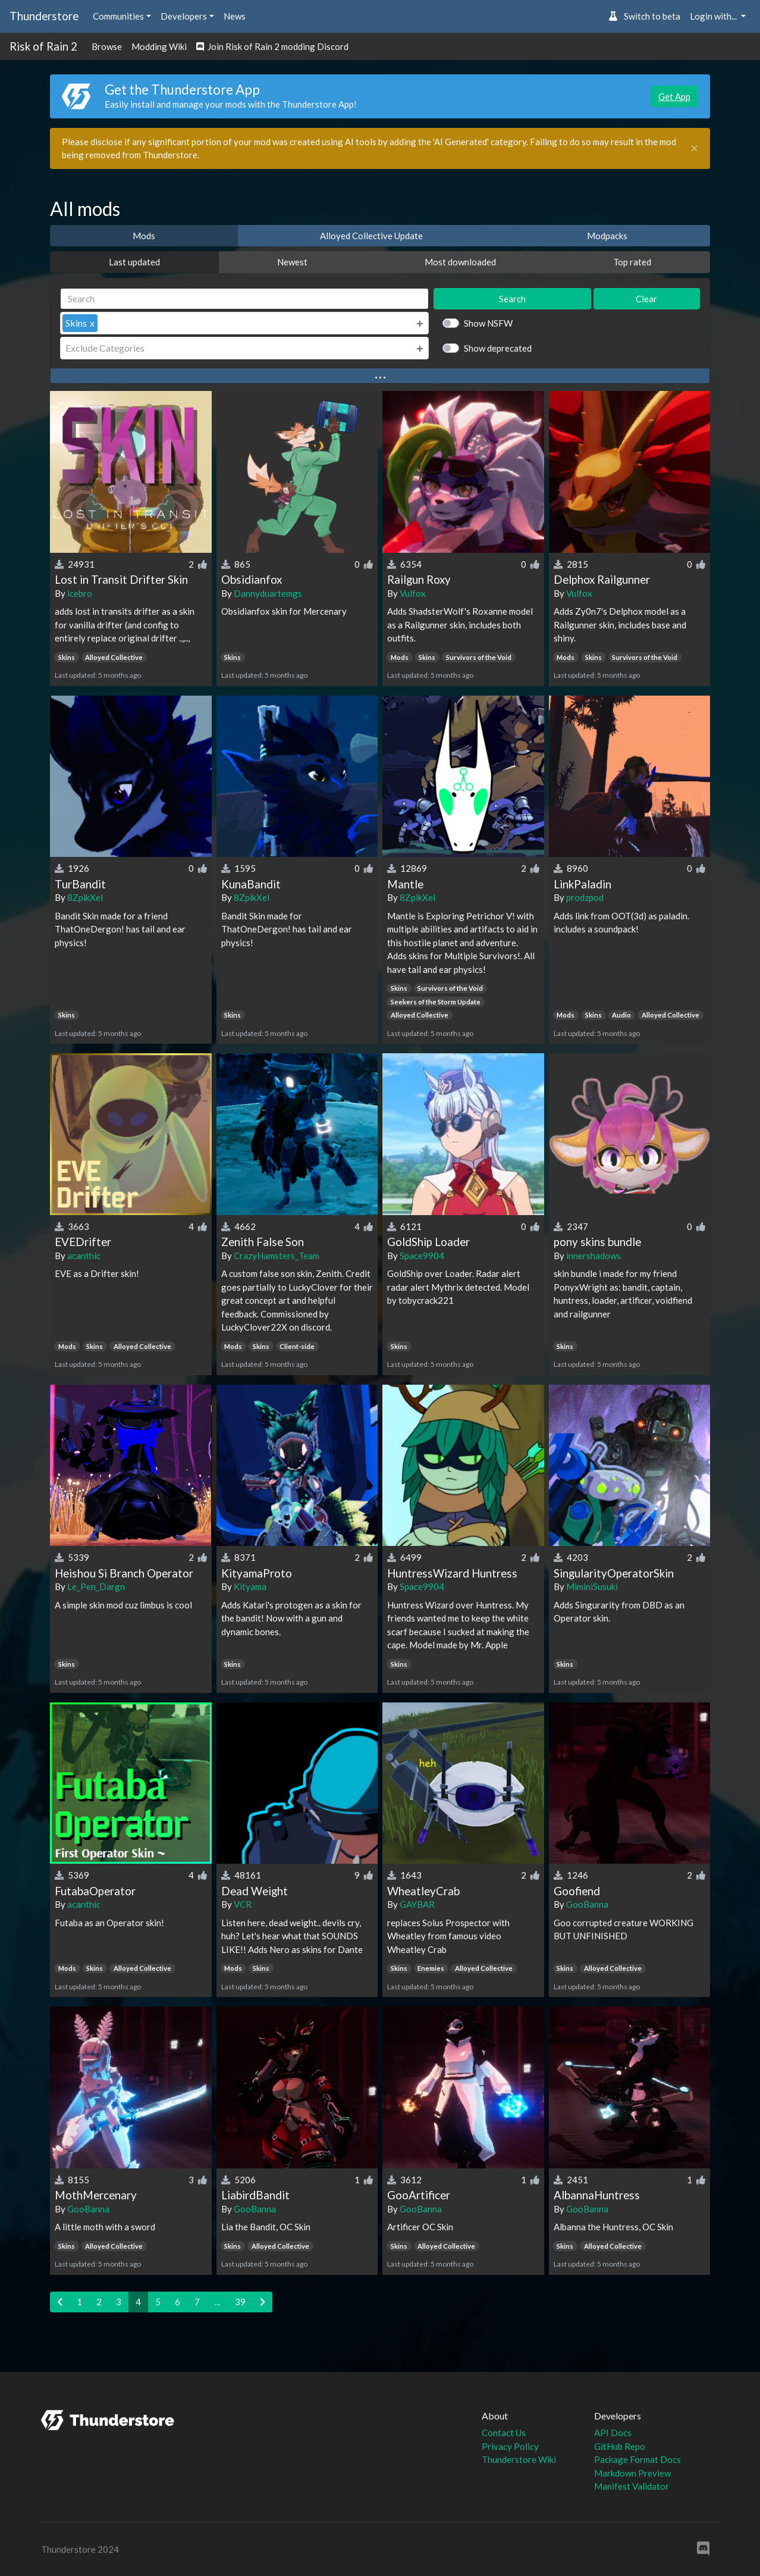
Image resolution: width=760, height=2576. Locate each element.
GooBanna (587, 1904)
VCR (243, 1904)
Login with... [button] (714, 16)
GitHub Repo (619, 2446)
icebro (79, 593)
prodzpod (585, 897)
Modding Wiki (159, 46)
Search (512, 298)
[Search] (244, 299)
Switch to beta (644, 16)
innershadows (593, 1255)
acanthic (84, 1255)
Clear (646, 298)
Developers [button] (184, 16)
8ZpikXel (85, 897)
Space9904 (422, 1255)
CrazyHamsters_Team (276, 1255)
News (235, 16)
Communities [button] (118, 16)
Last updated (134, 261)
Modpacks (607, 235)
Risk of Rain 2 (43, 46)
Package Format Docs (637, 2459)
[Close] (694, 148)
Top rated (632, 261)
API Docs (613, 2432)
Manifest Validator (631, 2486)
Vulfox (413, 593)
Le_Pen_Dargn (96, 1586)
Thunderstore (44, 16)
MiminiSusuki (592, 1586)
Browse (107, 46)
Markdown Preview (632, 2473)
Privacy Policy (510, 2446)
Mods (144, 235)
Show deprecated (498, 348)
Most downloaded (460, 261)
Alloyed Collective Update (371, 235)
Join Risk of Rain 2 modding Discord (272, 46)
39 (240, 2301)
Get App (674, 96)
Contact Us (504, 2432)
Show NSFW (488, 323)
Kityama (250, 1586)
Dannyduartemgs (268, 593)
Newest (292, 261)
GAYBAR (417, 1904)
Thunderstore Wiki (519, 2459)
